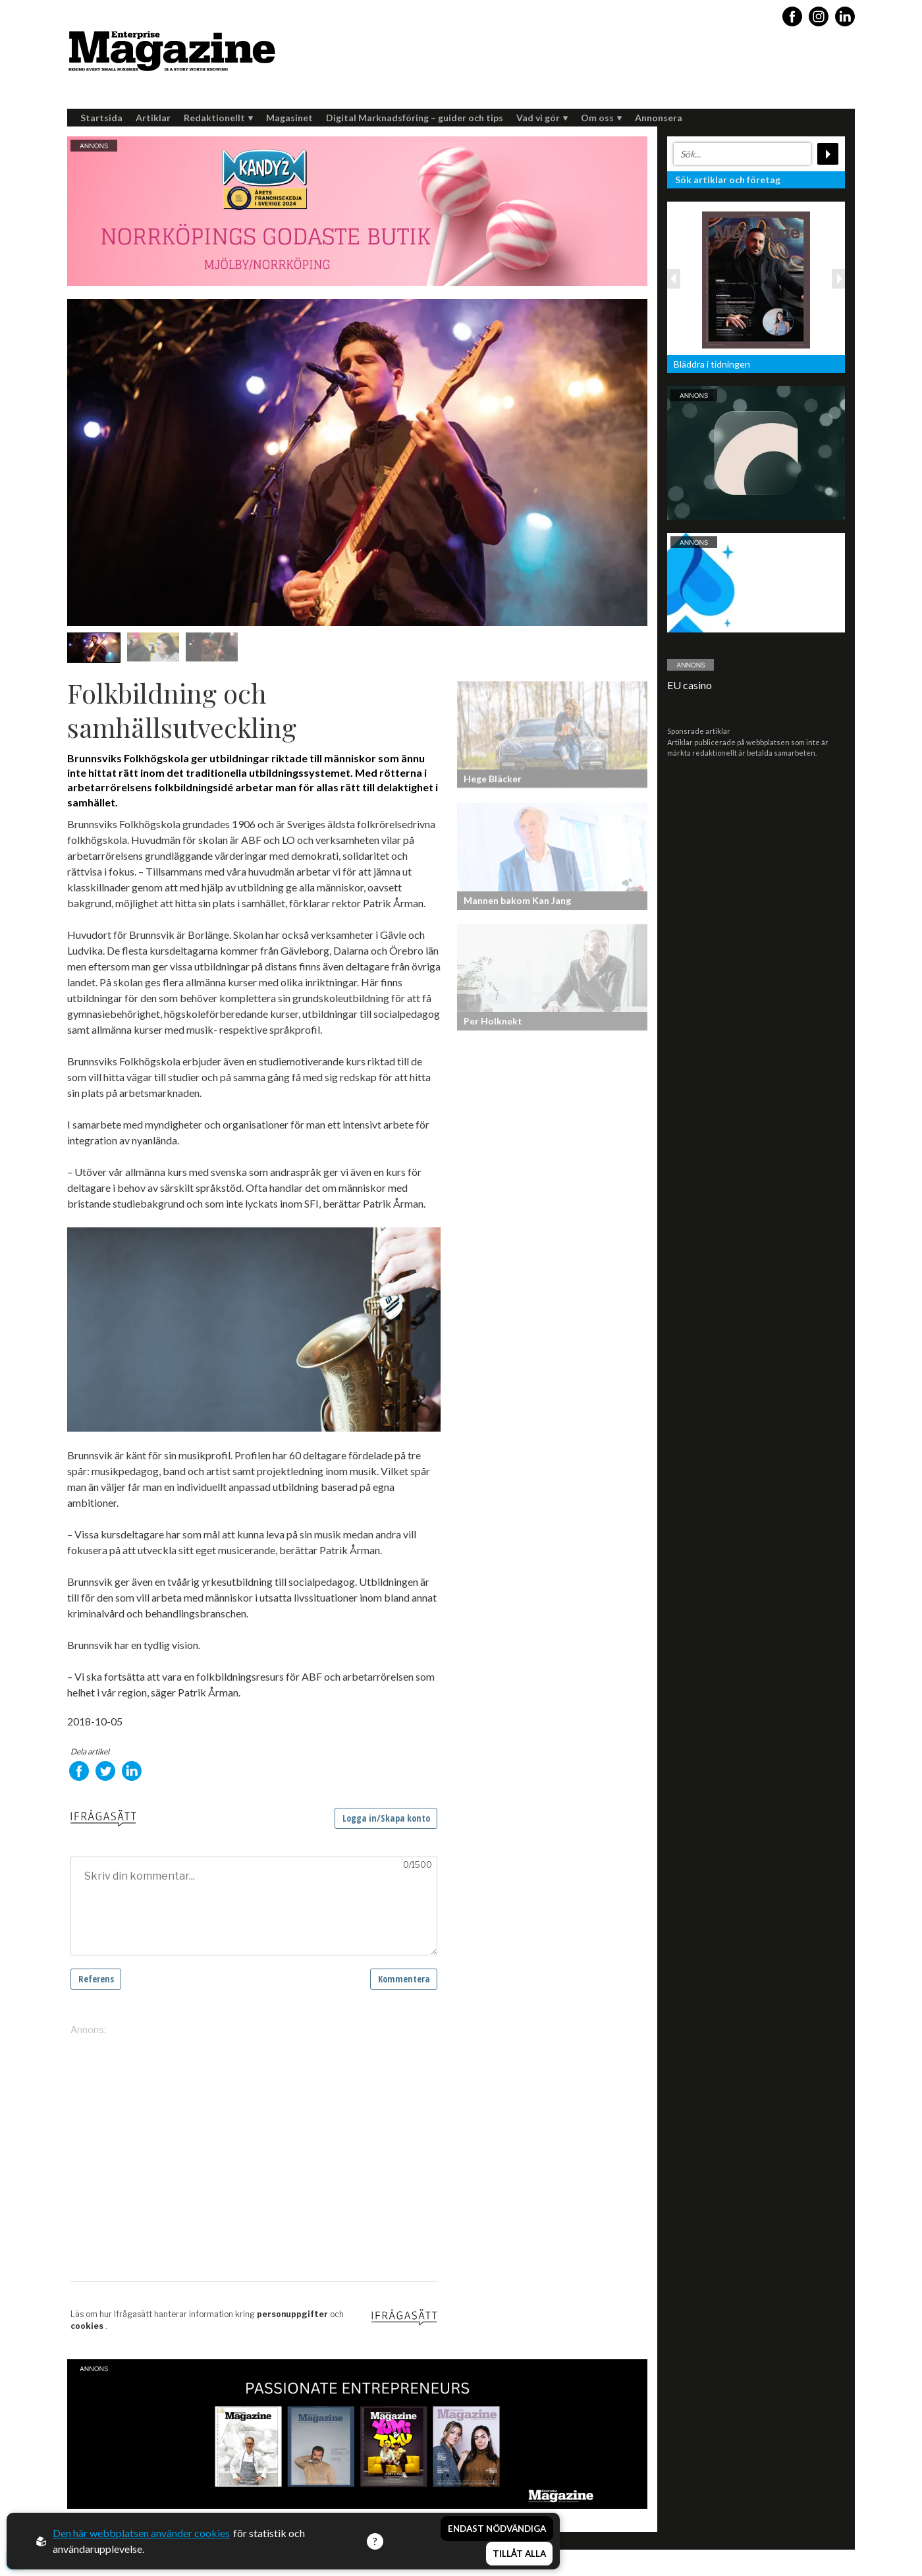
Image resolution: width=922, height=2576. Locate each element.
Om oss (601, 117)
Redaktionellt (218, 117)
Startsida (101, 117)
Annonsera (658, 117)
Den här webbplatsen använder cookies (141, 2533)
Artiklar (153, 117)
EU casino (689, 685)
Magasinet (289, 117)
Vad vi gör (542, 117)
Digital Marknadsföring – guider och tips (414, 117)
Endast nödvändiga (497, 2528)
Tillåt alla (519, 2553)
